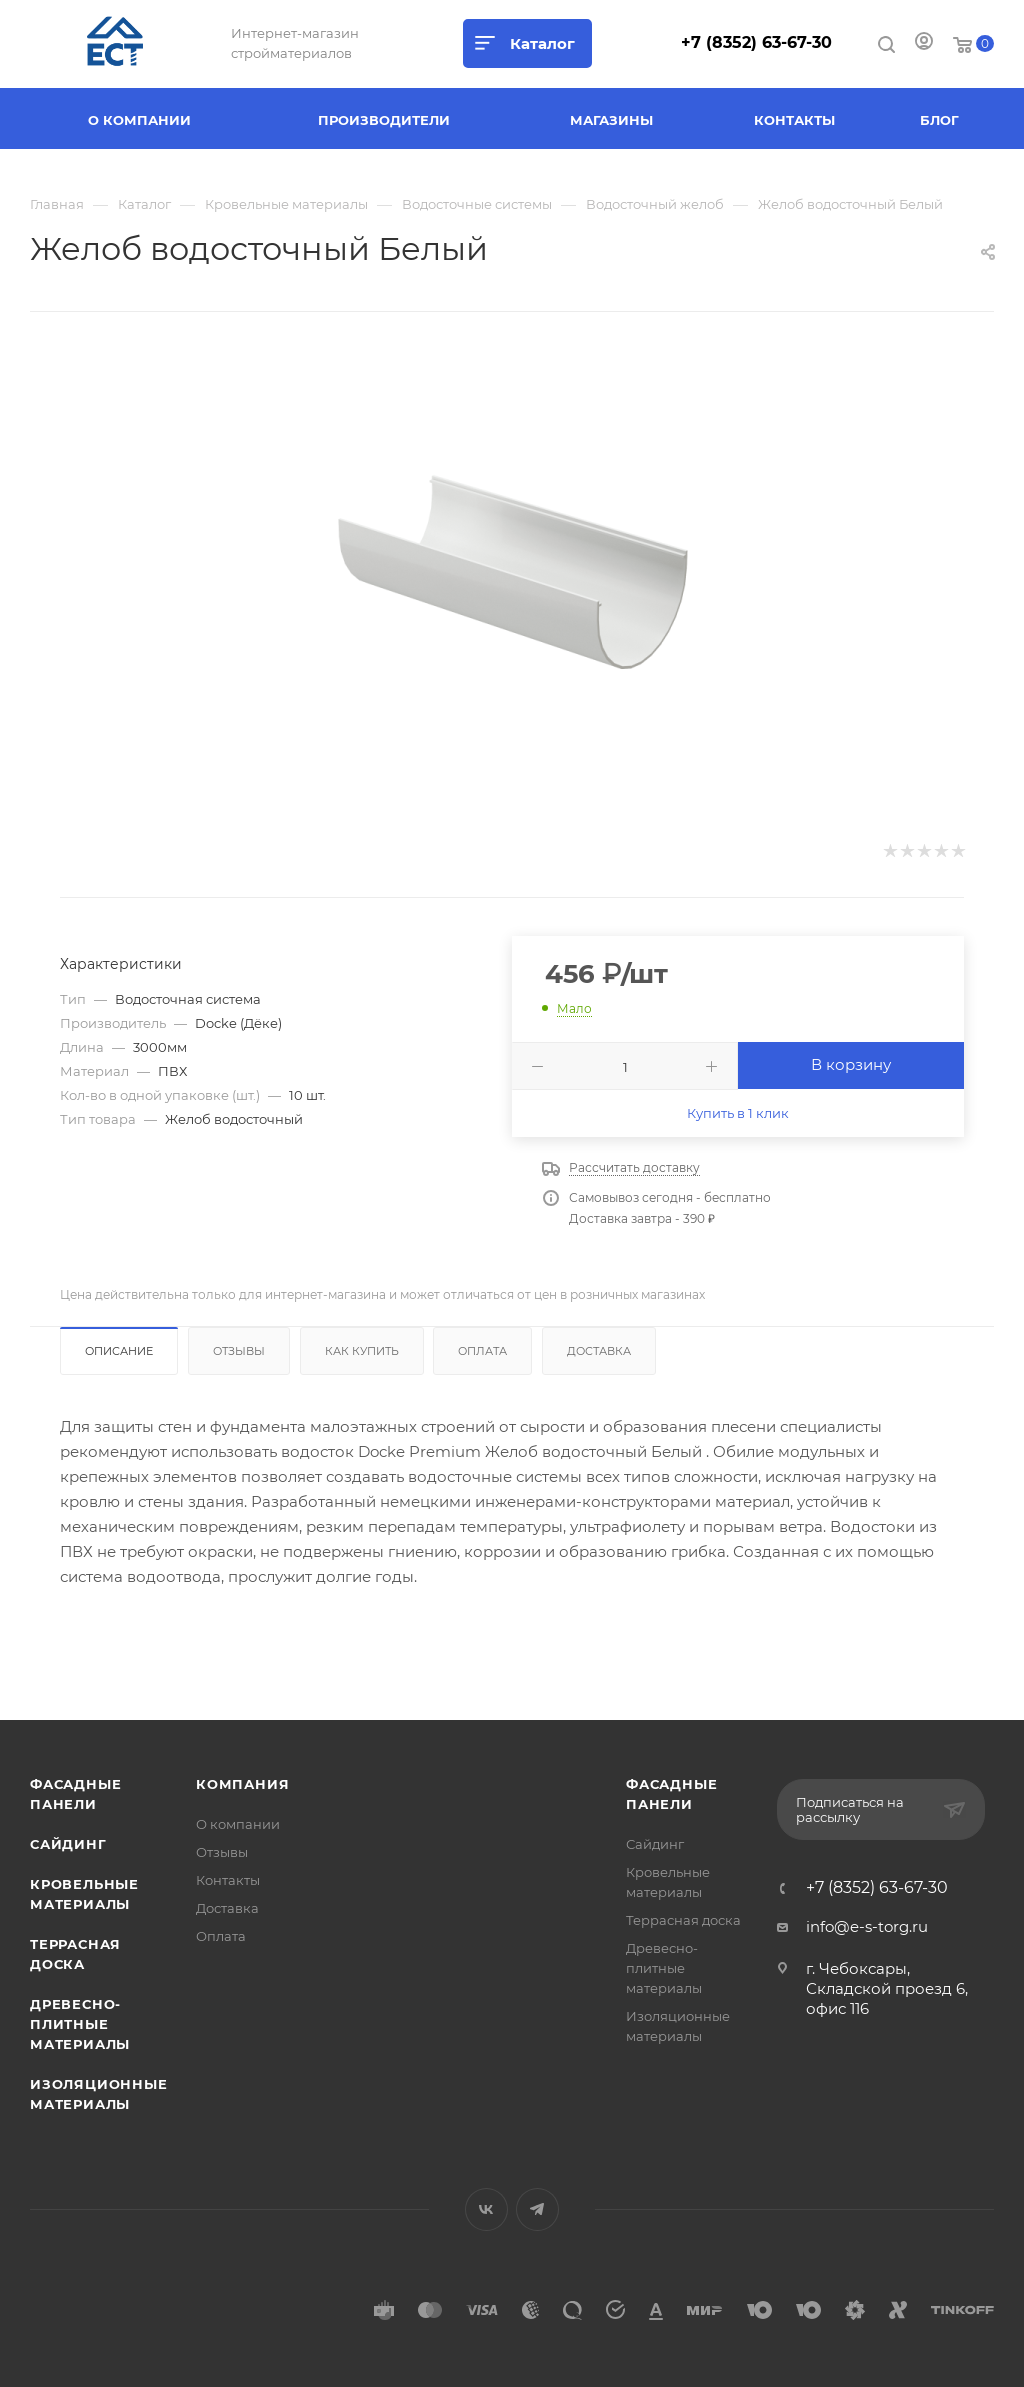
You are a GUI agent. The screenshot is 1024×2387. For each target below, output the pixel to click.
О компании (238, 1824)
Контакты (228, 1880)
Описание (119, 1351)
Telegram (537, 2209)
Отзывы (239, 1351)
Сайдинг (68, 1844)
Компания (242, 1784)
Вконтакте (486, 2209)
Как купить (362, 1351)
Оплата (482, 1351)
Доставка (599, 1351)
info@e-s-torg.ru (867, 1926)
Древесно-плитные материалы (80, 2024)
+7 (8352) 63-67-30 (756, 42)
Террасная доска (683, 1920)
